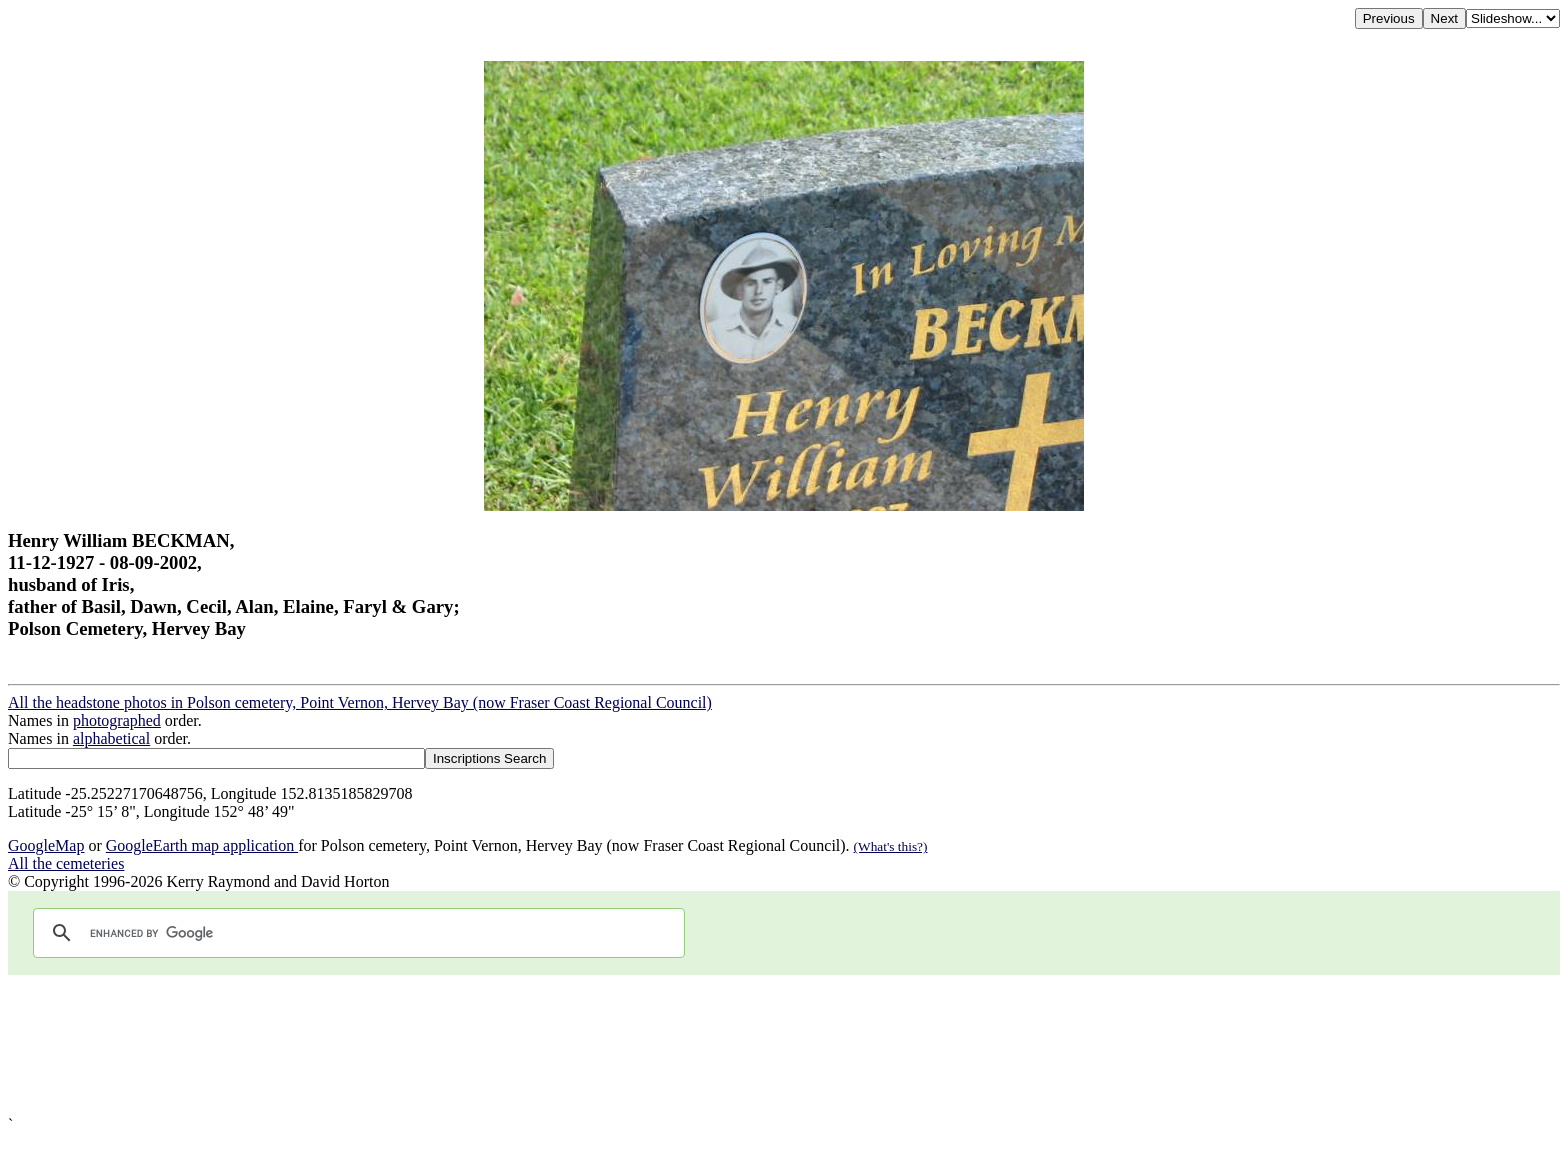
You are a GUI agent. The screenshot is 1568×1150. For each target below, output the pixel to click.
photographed (117, 720)
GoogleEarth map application (202, 845)
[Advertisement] (608, 1045)
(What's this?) (891, 846)
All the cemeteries (66, 863)
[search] (356, 933)
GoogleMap (46, 845)
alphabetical (111, 738)
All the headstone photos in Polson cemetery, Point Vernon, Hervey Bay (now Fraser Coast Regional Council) (360, 702)
